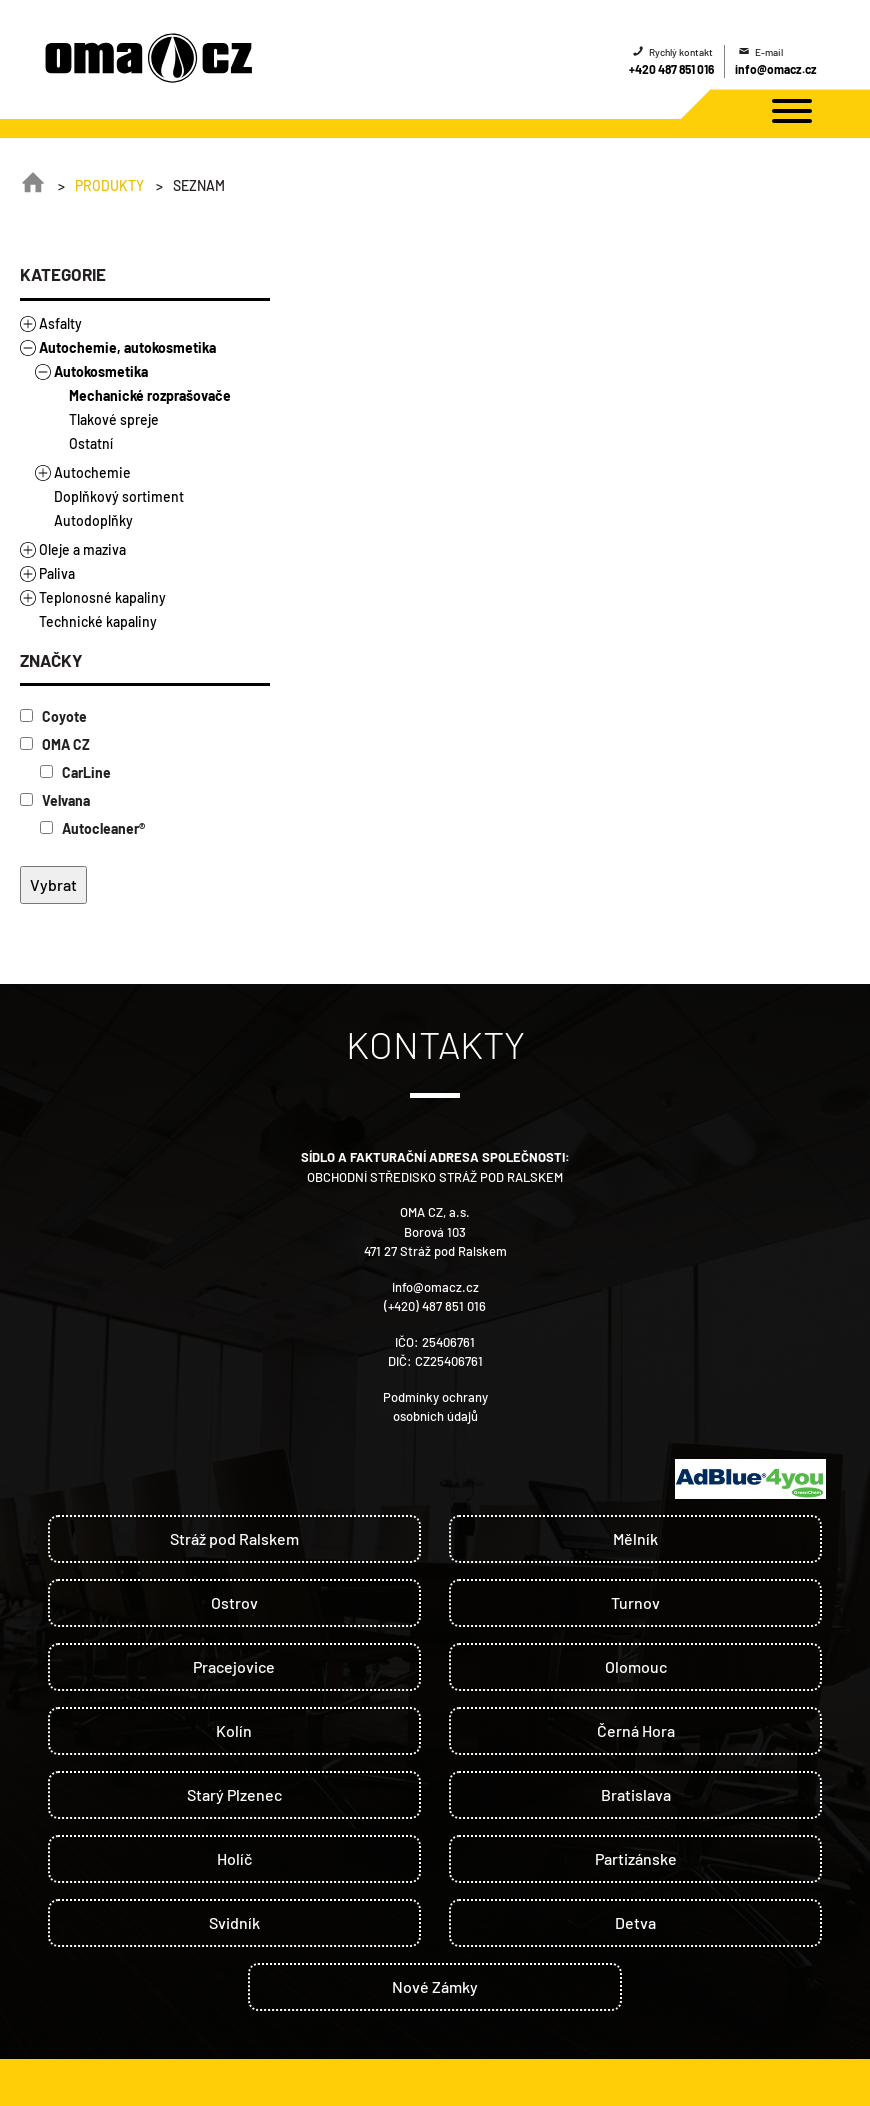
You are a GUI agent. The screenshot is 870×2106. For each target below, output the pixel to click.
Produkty (109, 185)
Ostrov (234, 1602)
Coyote (53, 716)
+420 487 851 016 (671, 69)
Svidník (234, 1922)
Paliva (57, 573)
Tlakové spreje (114, 419)
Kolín (234, 1730)
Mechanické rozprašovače (150, 395)
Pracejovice (234, 1666)
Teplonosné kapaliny (102, 597)
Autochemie (92, 472)
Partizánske (636, 1858)
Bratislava (636, 1794)
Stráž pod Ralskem (234, 1538)
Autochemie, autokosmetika (127, 347)
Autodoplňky (93, 520)
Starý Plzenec (234, 1794)
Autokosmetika (101, 371)
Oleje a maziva (82, 549)
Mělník (635, 1538)
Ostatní (91, 443)
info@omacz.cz (776, 69)
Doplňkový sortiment (119, 496)
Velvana (55, 800)
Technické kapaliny (98, 621)
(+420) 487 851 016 (435, 1306)
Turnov (635, 1602)
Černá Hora (636, 1730)
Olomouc (636, 1666)
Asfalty (60, 323)
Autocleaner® (92, 828)
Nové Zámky (435, 1986)
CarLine (75, 772)
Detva (635, 1922)
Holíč (234, 1858)
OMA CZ (55, 744)
